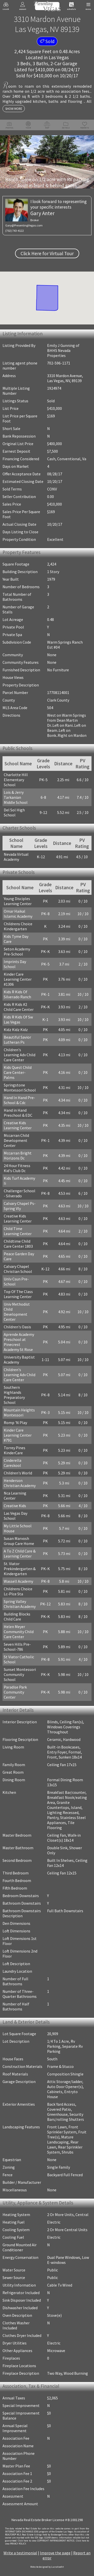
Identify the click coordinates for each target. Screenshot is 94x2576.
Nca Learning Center (15, 1496)
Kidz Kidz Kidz (16, 1029)
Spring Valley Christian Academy (20, 1604)
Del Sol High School (14, 812)
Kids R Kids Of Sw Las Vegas (18, 1019)
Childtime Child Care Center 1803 (18, 1244)
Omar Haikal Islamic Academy (18, 914)
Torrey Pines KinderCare (14, 1450)
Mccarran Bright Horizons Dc (18, 1155)
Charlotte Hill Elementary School (16, 779)
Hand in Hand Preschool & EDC (18, 1113)
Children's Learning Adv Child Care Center (19, 1054)
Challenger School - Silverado (19, 1193)
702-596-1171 (58, 363)
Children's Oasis (17, 1326)
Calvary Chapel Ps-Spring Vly (20, 1206)
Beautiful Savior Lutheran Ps (17, 1040)
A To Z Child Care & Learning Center (20, 1553)
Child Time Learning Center (18, 1231)
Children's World (18, 1472)
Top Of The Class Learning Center (18, 1294)
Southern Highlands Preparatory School (14, 1395)
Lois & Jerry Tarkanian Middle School (16, 797)
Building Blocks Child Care (17, 1616)
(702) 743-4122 (14, 231)
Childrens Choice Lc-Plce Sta (18, 1591)
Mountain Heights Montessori (19, 1412)
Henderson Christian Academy (20, 1483)
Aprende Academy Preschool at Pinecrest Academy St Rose (19, 1342)
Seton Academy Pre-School (17, 951)
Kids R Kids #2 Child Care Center (19, 1007)
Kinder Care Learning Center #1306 (18, 979)
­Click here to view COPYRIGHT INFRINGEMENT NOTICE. (46, 2540)
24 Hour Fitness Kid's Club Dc (17, 1168)
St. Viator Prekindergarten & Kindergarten (20, 1568)
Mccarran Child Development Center (16, 1140)
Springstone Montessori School (20, 1087)
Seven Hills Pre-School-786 (17, 1647)
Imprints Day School (15, 964)
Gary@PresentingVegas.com (24, 225)
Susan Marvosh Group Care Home (19, 1541)
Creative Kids (15, 1505)
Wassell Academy (18, 1581)
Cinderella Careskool (12, 1463)
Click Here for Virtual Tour (47, 253)
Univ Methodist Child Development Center (17, 1312)
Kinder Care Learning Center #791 (18, 1435)
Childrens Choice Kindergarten (18, 926)
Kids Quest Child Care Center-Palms (18, 1072)
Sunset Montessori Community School (20, 1674)
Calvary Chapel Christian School (18, 1269)
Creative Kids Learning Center (18, 1125)
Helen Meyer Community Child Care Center (19, 1631)
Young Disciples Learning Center (18, 901)
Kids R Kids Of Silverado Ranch (17, 994)
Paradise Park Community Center (15, 1692)
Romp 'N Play (15, 1422)
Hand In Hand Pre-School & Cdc (19, 1100)
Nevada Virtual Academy (16, 857)
